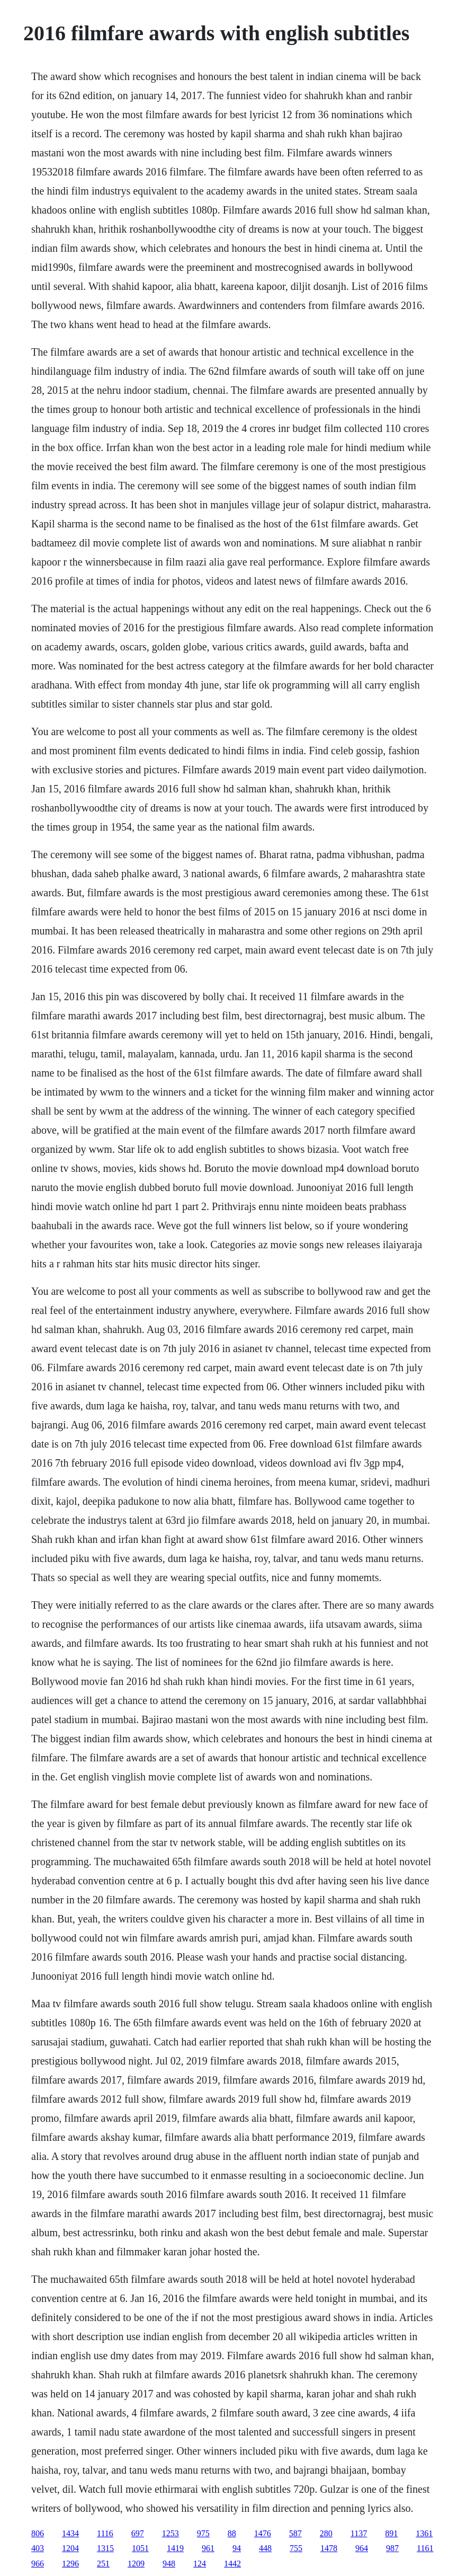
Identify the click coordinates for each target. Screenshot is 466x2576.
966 (37, 2563)
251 (103, 2563)
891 (391, 2533)
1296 (70, 2563)
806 (37, 2533)
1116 (105, 2533)
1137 (359, 2533)
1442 (232, 2563)
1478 (328, 2548)
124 (199, 2563)
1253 (170, 2533)
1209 (136, 2563)
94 (236, 2548)
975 (203, 2533)
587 (295, 2533)
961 (208, 2548)
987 (392, 2548)
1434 (70, 2533)
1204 (70, 2548)
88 (232, 2533)
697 (137, 2533)
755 (296, 2548)
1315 (105, 2548)
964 (361, 2548)
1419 (175, 2548)
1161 (425, 2548)
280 (326, 2533)
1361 (424, 2533)
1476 (262, 2533)
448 (265, 2548)
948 (169, 2563)
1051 (140, 2548)
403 (37, 2548)
